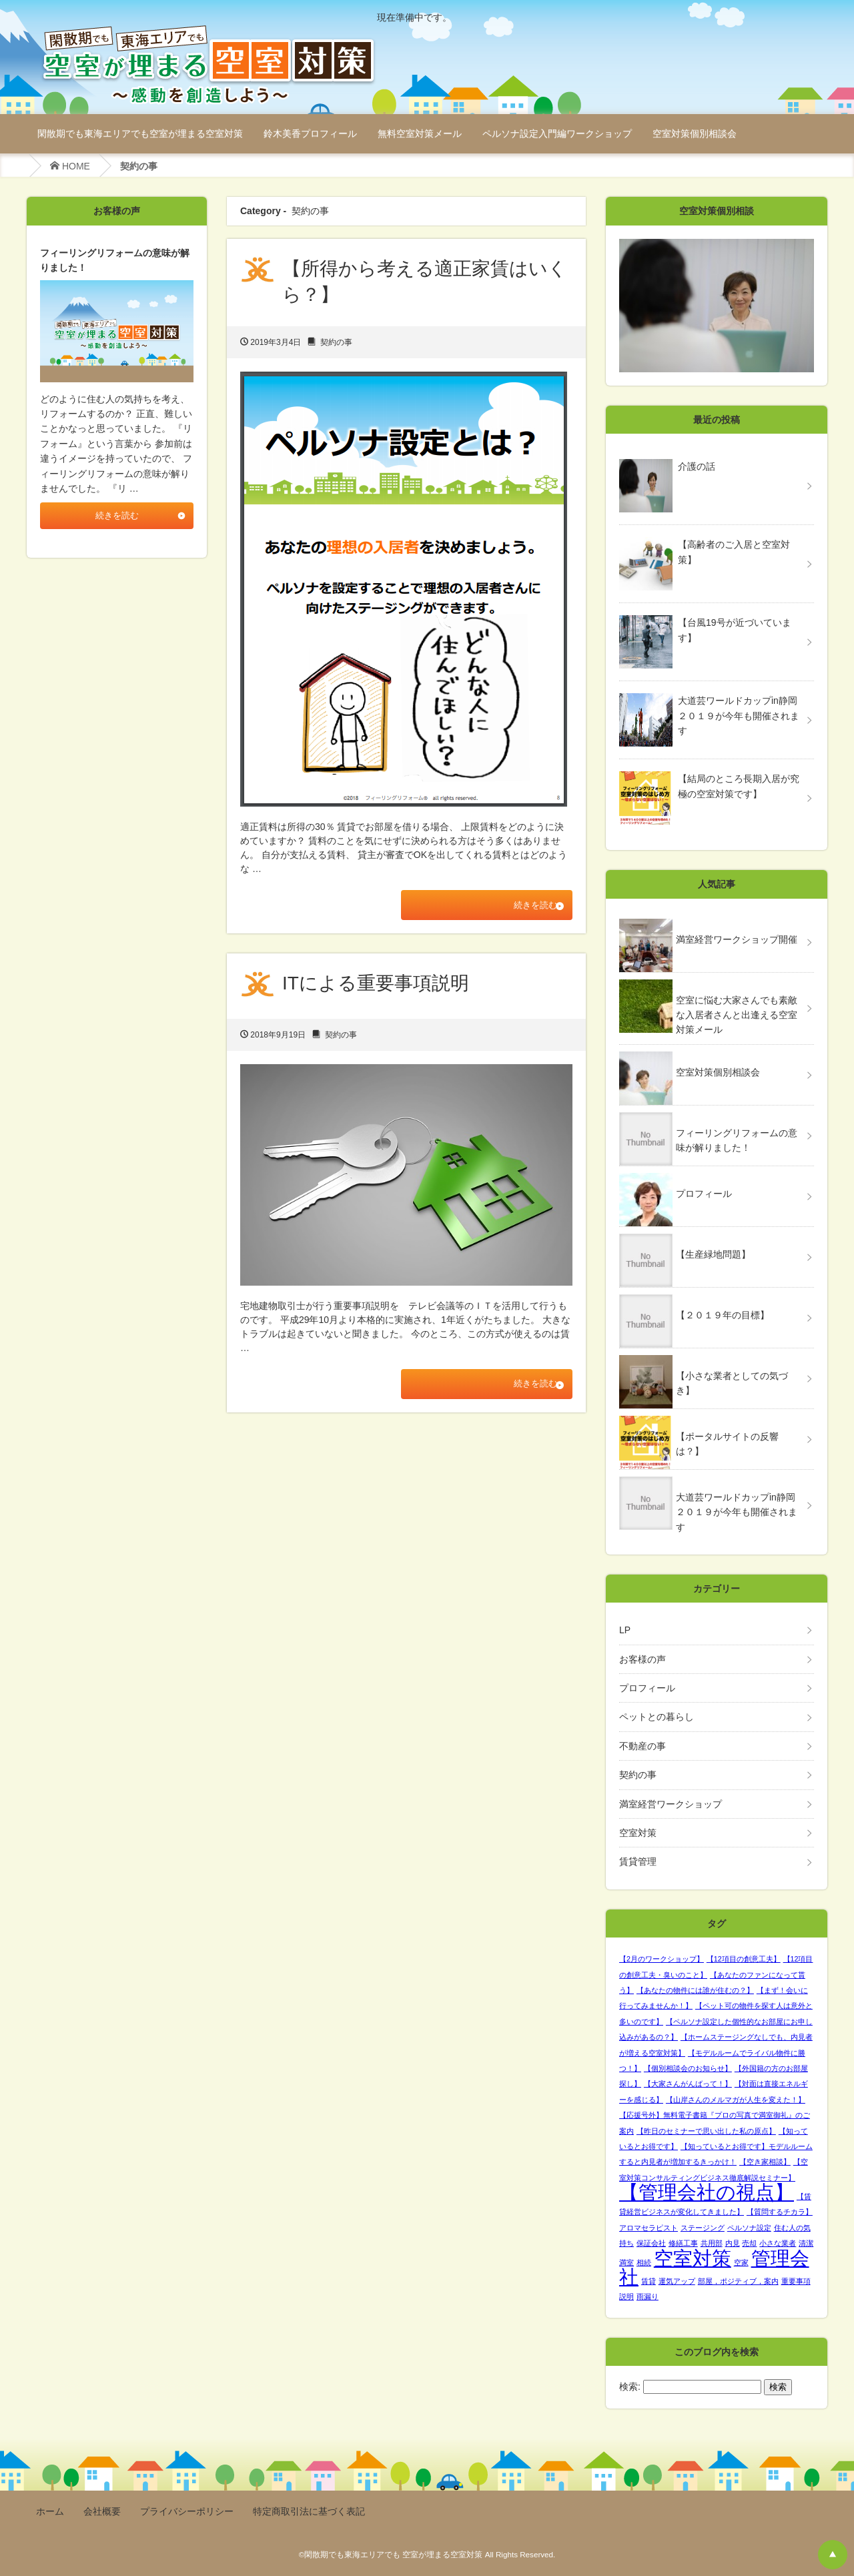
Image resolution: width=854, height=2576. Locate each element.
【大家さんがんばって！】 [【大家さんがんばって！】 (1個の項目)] (688, 2084)
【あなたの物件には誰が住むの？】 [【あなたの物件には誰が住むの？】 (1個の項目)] (695, 1990)
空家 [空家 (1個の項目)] (741, 2262)
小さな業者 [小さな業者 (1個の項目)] (777, 2243)
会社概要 (102, 2511)
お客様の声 (642, 1659)
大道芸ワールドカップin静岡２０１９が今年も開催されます (736, 1512)
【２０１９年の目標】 (722, 1315)
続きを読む (525, 906)
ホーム (50, 2511)
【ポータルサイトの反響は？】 (727, 1443)
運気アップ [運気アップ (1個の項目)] (677, 2281)
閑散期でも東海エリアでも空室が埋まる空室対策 (140, 133)
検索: (629, 2386)
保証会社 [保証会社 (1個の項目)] (651, 2243)
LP (624, 1630)
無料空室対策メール (420, 133)
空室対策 (638, 1832)
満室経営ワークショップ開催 (736, 939)
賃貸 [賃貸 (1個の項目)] (648, 2281)
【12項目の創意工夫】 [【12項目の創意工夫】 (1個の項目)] (744, 1959)
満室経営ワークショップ (670, 1804)
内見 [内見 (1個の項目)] (732, 2243)
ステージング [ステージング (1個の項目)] (703, 2228)
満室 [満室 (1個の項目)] (626, 2262)
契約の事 (336, 342)
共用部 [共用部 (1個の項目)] (712, 2243)
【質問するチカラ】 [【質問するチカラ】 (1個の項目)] (780, 2212)
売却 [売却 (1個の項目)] (749, 2243)
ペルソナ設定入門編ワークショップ (557, 133)
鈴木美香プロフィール (310, 133)
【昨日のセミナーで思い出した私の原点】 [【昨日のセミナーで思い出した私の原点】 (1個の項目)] (706, 2131)
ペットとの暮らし (656, 1716)
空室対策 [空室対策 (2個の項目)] (692, 2258)
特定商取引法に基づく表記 (309, 2511)
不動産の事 (642, 1746)
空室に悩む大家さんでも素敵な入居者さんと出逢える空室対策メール (736, 1015)
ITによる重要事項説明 (375, 985)
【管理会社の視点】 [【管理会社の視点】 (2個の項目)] (706, 2192)
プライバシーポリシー (187, 2511)
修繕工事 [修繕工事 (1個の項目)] (683, 2243)
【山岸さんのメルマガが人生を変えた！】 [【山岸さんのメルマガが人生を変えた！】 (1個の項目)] (735, 2100)
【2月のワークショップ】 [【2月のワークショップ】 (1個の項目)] (661, 1959)
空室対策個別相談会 (695, 133)
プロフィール (704, 1193)
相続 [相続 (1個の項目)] (643, 2262)
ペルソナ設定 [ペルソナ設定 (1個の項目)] (749, 2228)
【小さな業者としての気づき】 (732, 1383)
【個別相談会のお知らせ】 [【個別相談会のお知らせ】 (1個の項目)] (688, 2068)
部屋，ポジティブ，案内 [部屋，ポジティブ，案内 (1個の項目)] (738, 2281)
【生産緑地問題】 (713, 1254)
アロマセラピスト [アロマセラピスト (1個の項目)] (648, 2228)
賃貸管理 (638, 1861)
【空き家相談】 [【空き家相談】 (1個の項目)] (765, 2162)
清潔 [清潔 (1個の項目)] (806, 2243)
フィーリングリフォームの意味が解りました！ (736, 1140)
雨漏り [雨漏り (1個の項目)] (647, 2296)
